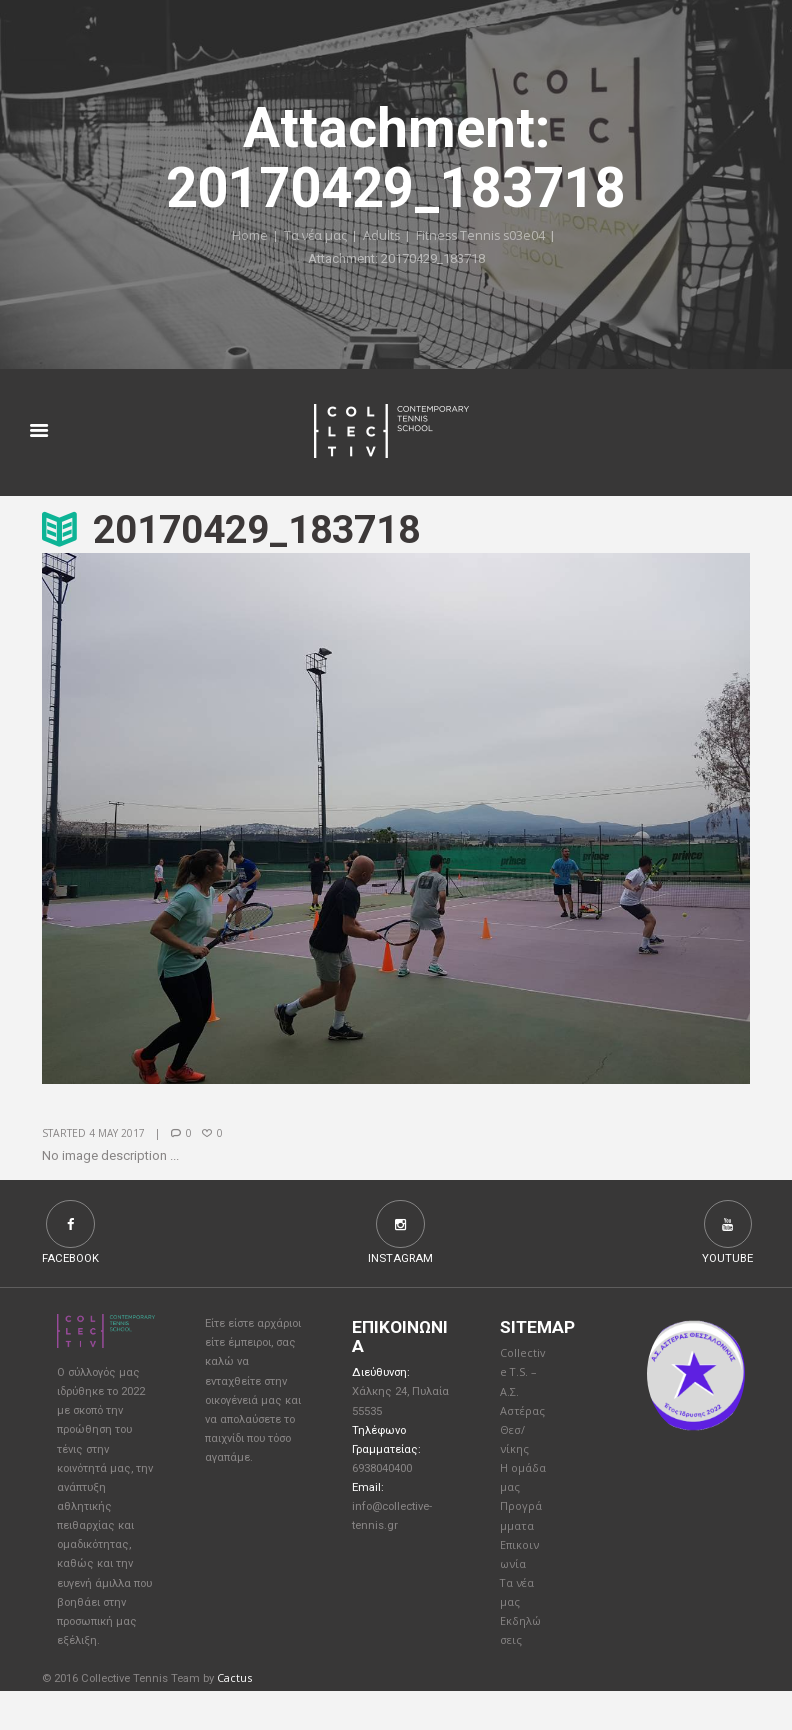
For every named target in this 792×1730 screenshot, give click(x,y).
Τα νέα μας (312, 237)
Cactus (234, 1717)
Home (246, 237)
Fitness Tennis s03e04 (481, 237)
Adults (380, 237)
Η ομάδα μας (518, 1497)
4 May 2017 (117, 1134)
